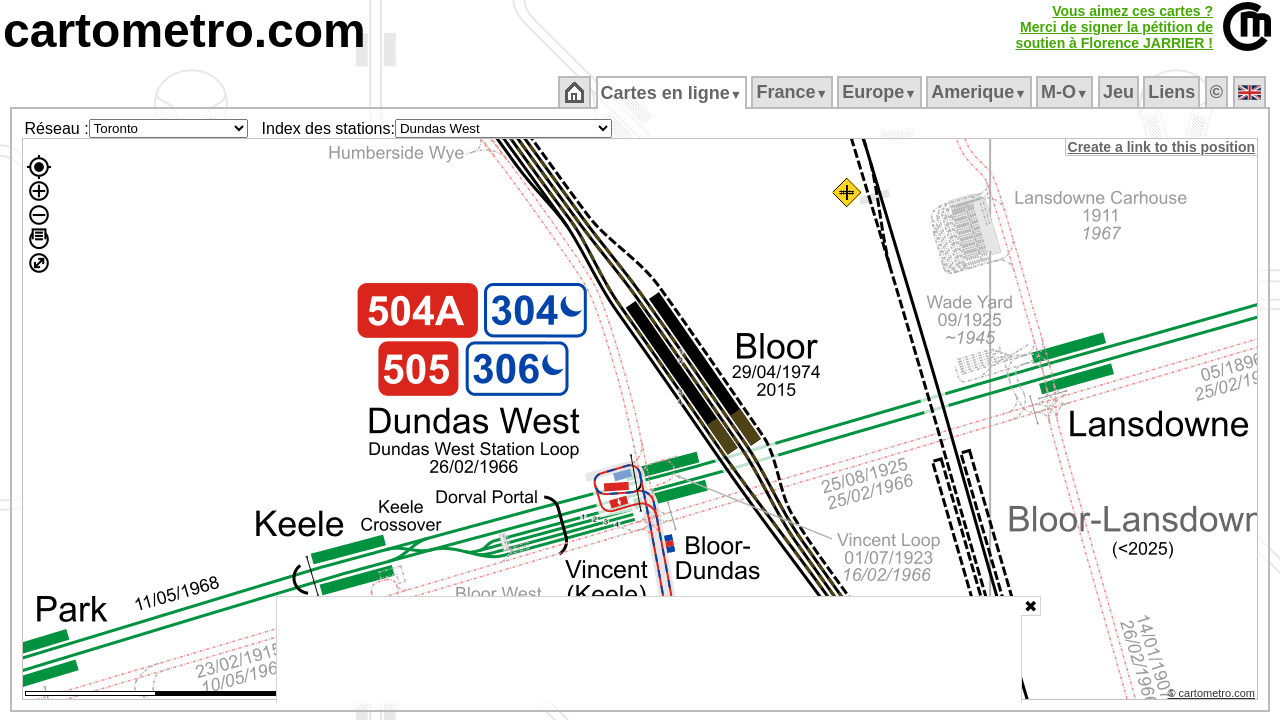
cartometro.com (184, 30)
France (793, 92)
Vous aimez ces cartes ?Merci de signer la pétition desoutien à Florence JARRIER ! (1114, 27)
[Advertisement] (649, 650)
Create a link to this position (1162, 147)
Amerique (980, 92)
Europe (881, 92)
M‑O (1066, 92)
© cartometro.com (1213, 696)
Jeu (1119, 92)
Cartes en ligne (672, 93)
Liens (1173, 92)
